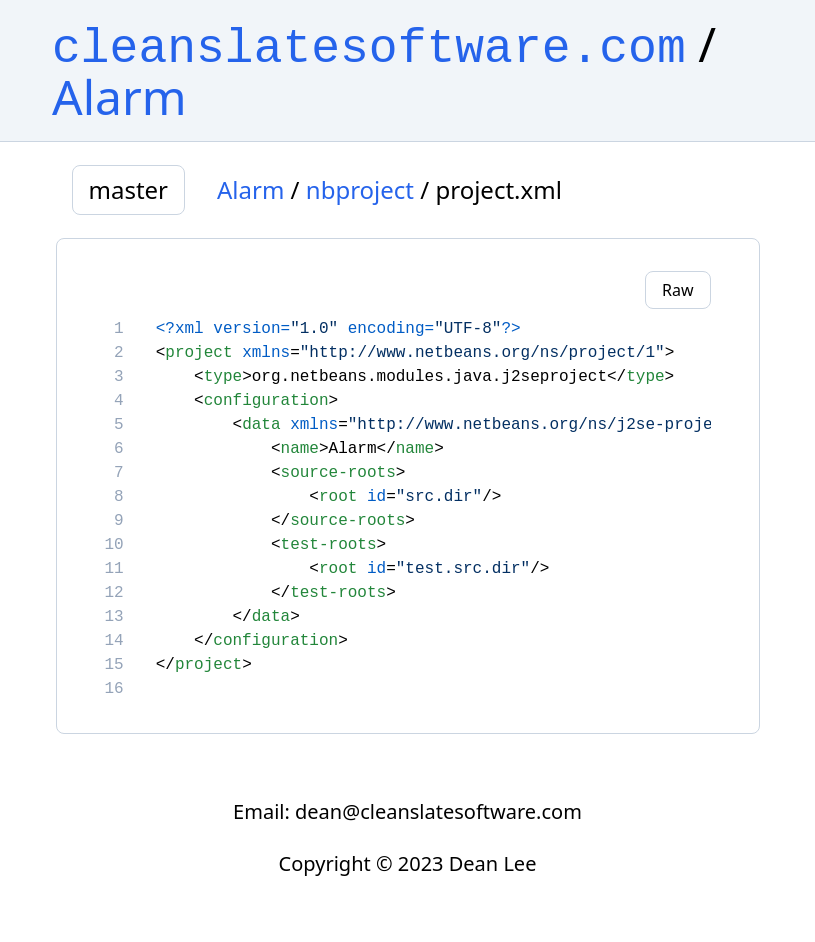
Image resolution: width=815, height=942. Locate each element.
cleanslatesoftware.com (369, 49)
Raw (678, 290)
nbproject (360, 189)
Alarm (119, 96)
